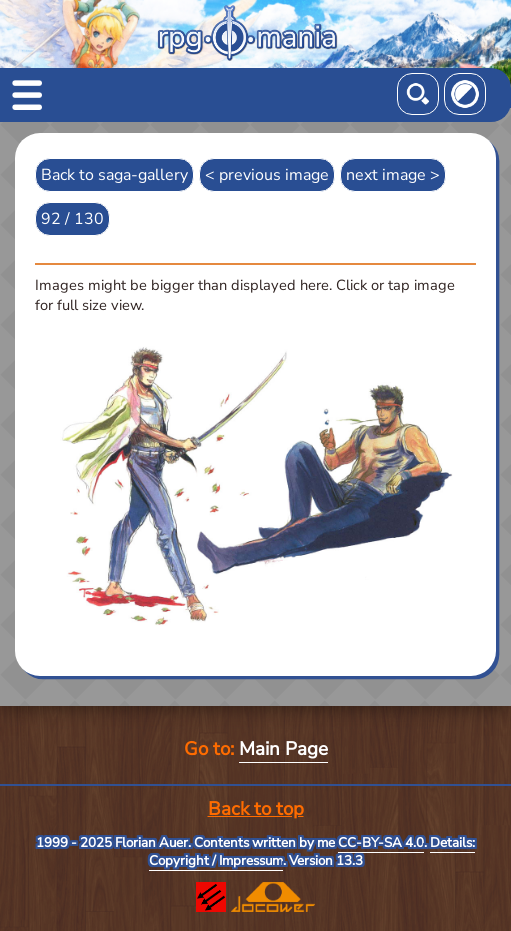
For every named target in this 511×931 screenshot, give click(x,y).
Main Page (283, 749)
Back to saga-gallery (114, 175)
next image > (393, 175)
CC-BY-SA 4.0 (381, 843)
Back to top (256, 809)
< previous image (267, 175)
